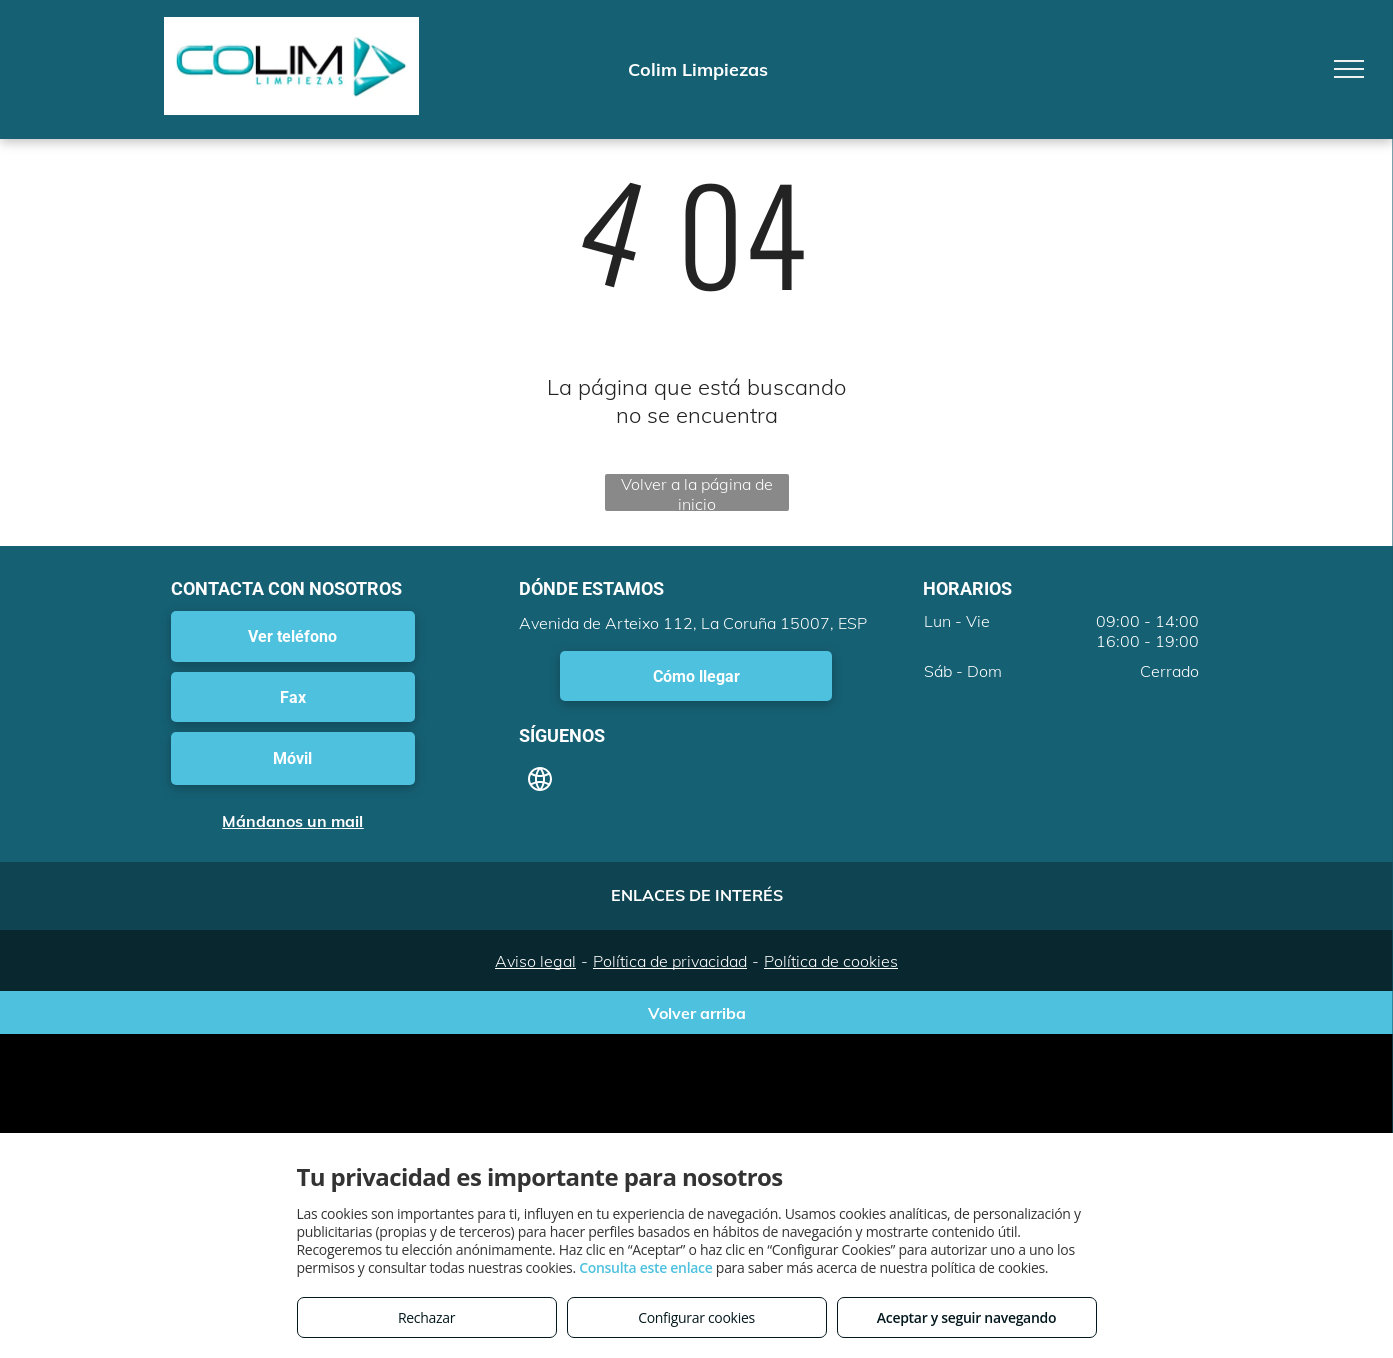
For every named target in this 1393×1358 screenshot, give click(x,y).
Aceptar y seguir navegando (966, 1317)
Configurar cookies (696, 1317)
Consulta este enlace (645, 1267)
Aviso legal (535, 961)
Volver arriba (697, 1013)
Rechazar (426, 1317)
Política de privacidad (670, 961)
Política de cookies (831, 961)
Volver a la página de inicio (697, 492)
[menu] (1349, 69)
